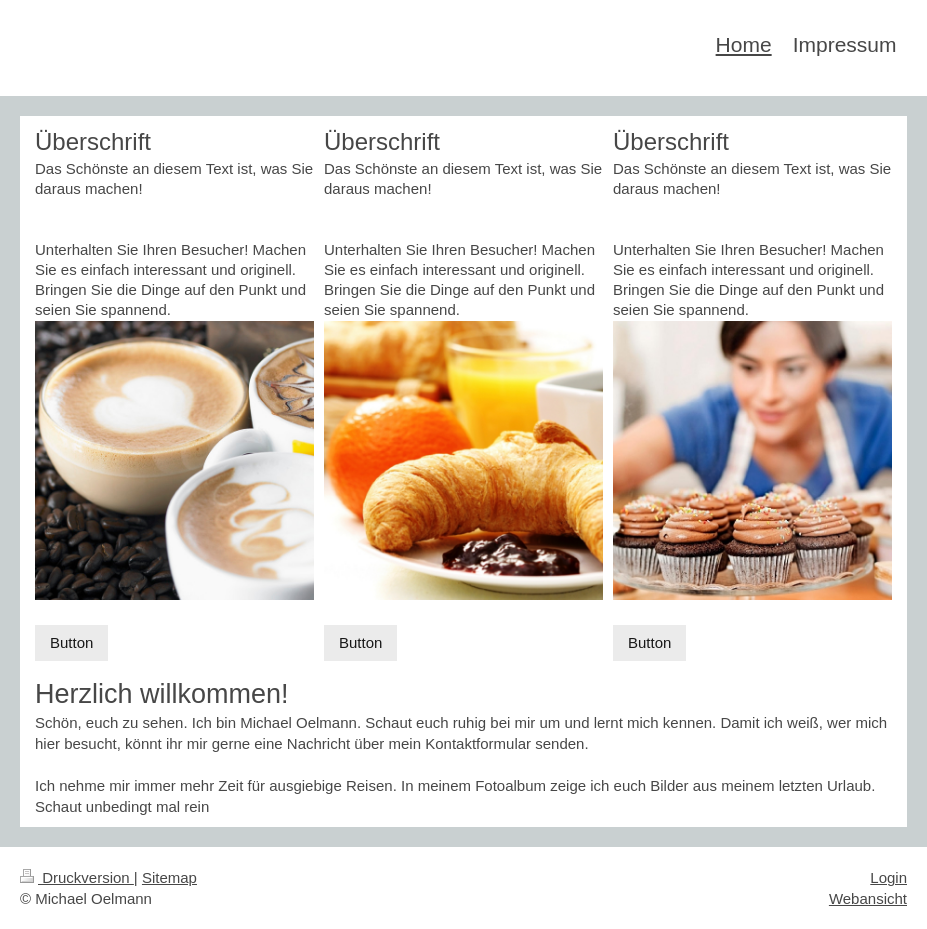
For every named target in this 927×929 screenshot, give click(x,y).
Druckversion (77, 877)
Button (71, 642)
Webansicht (868, 898)
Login (888, 877)
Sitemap (169, 877)
